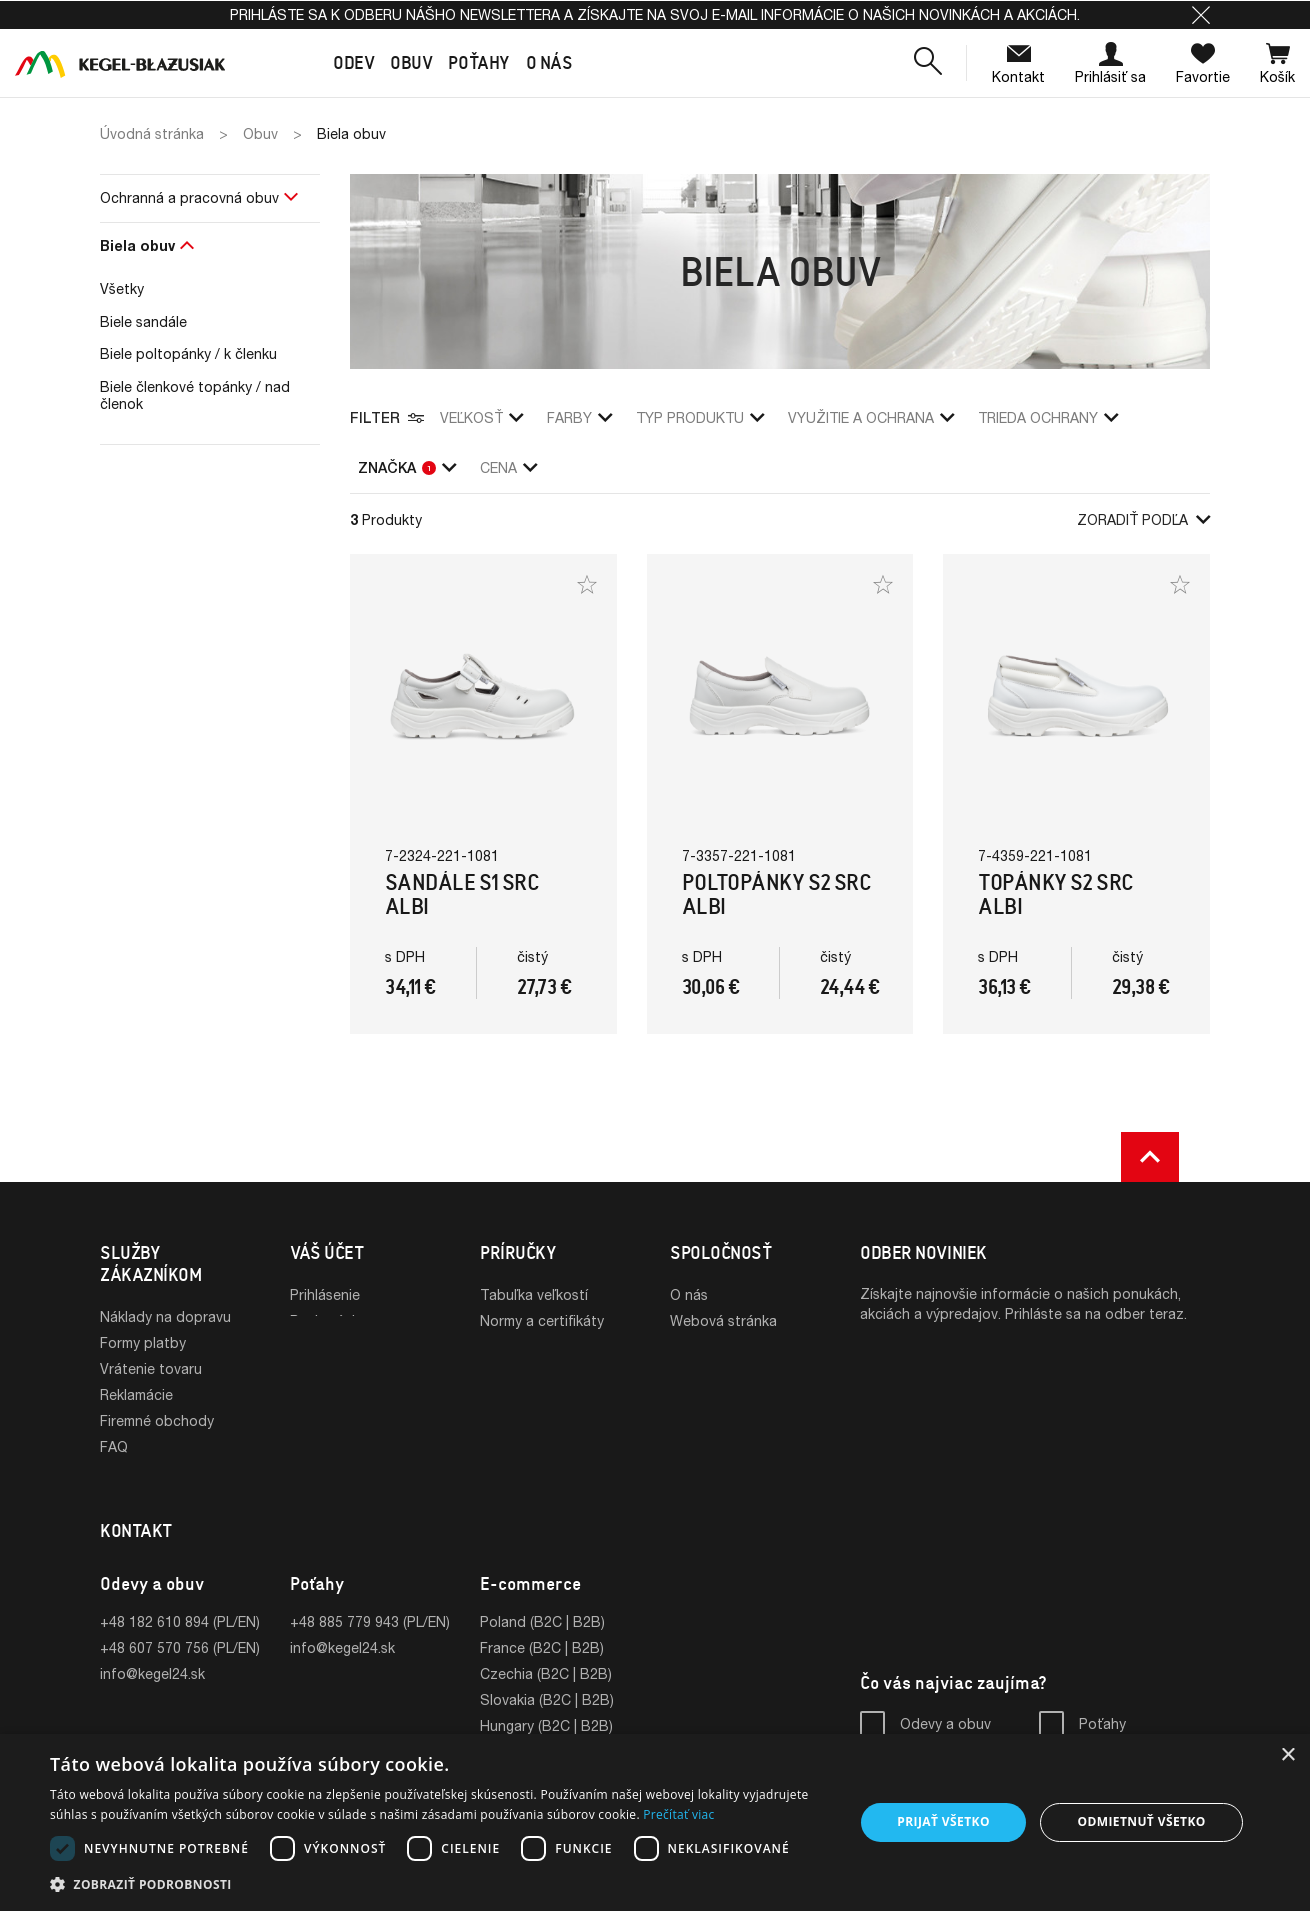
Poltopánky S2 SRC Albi (777, 894)
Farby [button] (579, 417)
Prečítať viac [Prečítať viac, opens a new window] (678, 1814)
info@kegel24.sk (152, 1650)
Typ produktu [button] (700, 417)
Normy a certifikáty (542, 1320)
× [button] (1287, 1755)
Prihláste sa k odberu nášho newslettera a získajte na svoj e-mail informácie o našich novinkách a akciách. (655, 14)
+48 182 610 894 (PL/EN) (180, 1598)
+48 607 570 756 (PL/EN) (180, 1624)
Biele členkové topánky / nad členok (195, 395)
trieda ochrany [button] (1048, 417)
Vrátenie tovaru (151, 1368)
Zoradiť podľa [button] (1143, 519)
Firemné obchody (157, 1420)
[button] (1201, 15)
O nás (689, 1294)
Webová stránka (723, 1320)
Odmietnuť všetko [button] (1141, 1821)
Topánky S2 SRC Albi (1055, 894)
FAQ (114, 1446)
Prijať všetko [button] (943, 1821)
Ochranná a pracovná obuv (189, 197)
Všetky (122, 288)
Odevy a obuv (945, 1700)
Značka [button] (407, 468)
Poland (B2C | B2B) (542, 1598)
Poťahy (1102, 1700)
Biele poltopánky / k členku (188, 353)
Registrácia (326, 1320)
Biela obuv (137, 245)
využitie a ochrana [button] (871, 417)
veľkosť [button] (481, 417)
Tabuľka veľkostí (534, 1294)
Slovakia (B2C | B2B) (547, 1676)
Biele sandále (143, 321)
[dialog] (655, 1822)
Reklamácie (136, 1394)
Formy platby (143, 1342)
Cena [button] (508, 467)
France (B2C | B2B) (542, 1624)
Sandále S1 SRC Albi (462, 894)
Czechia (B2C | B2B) (546, 1650)
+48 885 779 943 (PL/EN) (370, 1598)
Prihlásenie (325, 1294)
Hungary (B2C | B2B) (546, 1702)
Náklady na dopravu (165, 1316)
